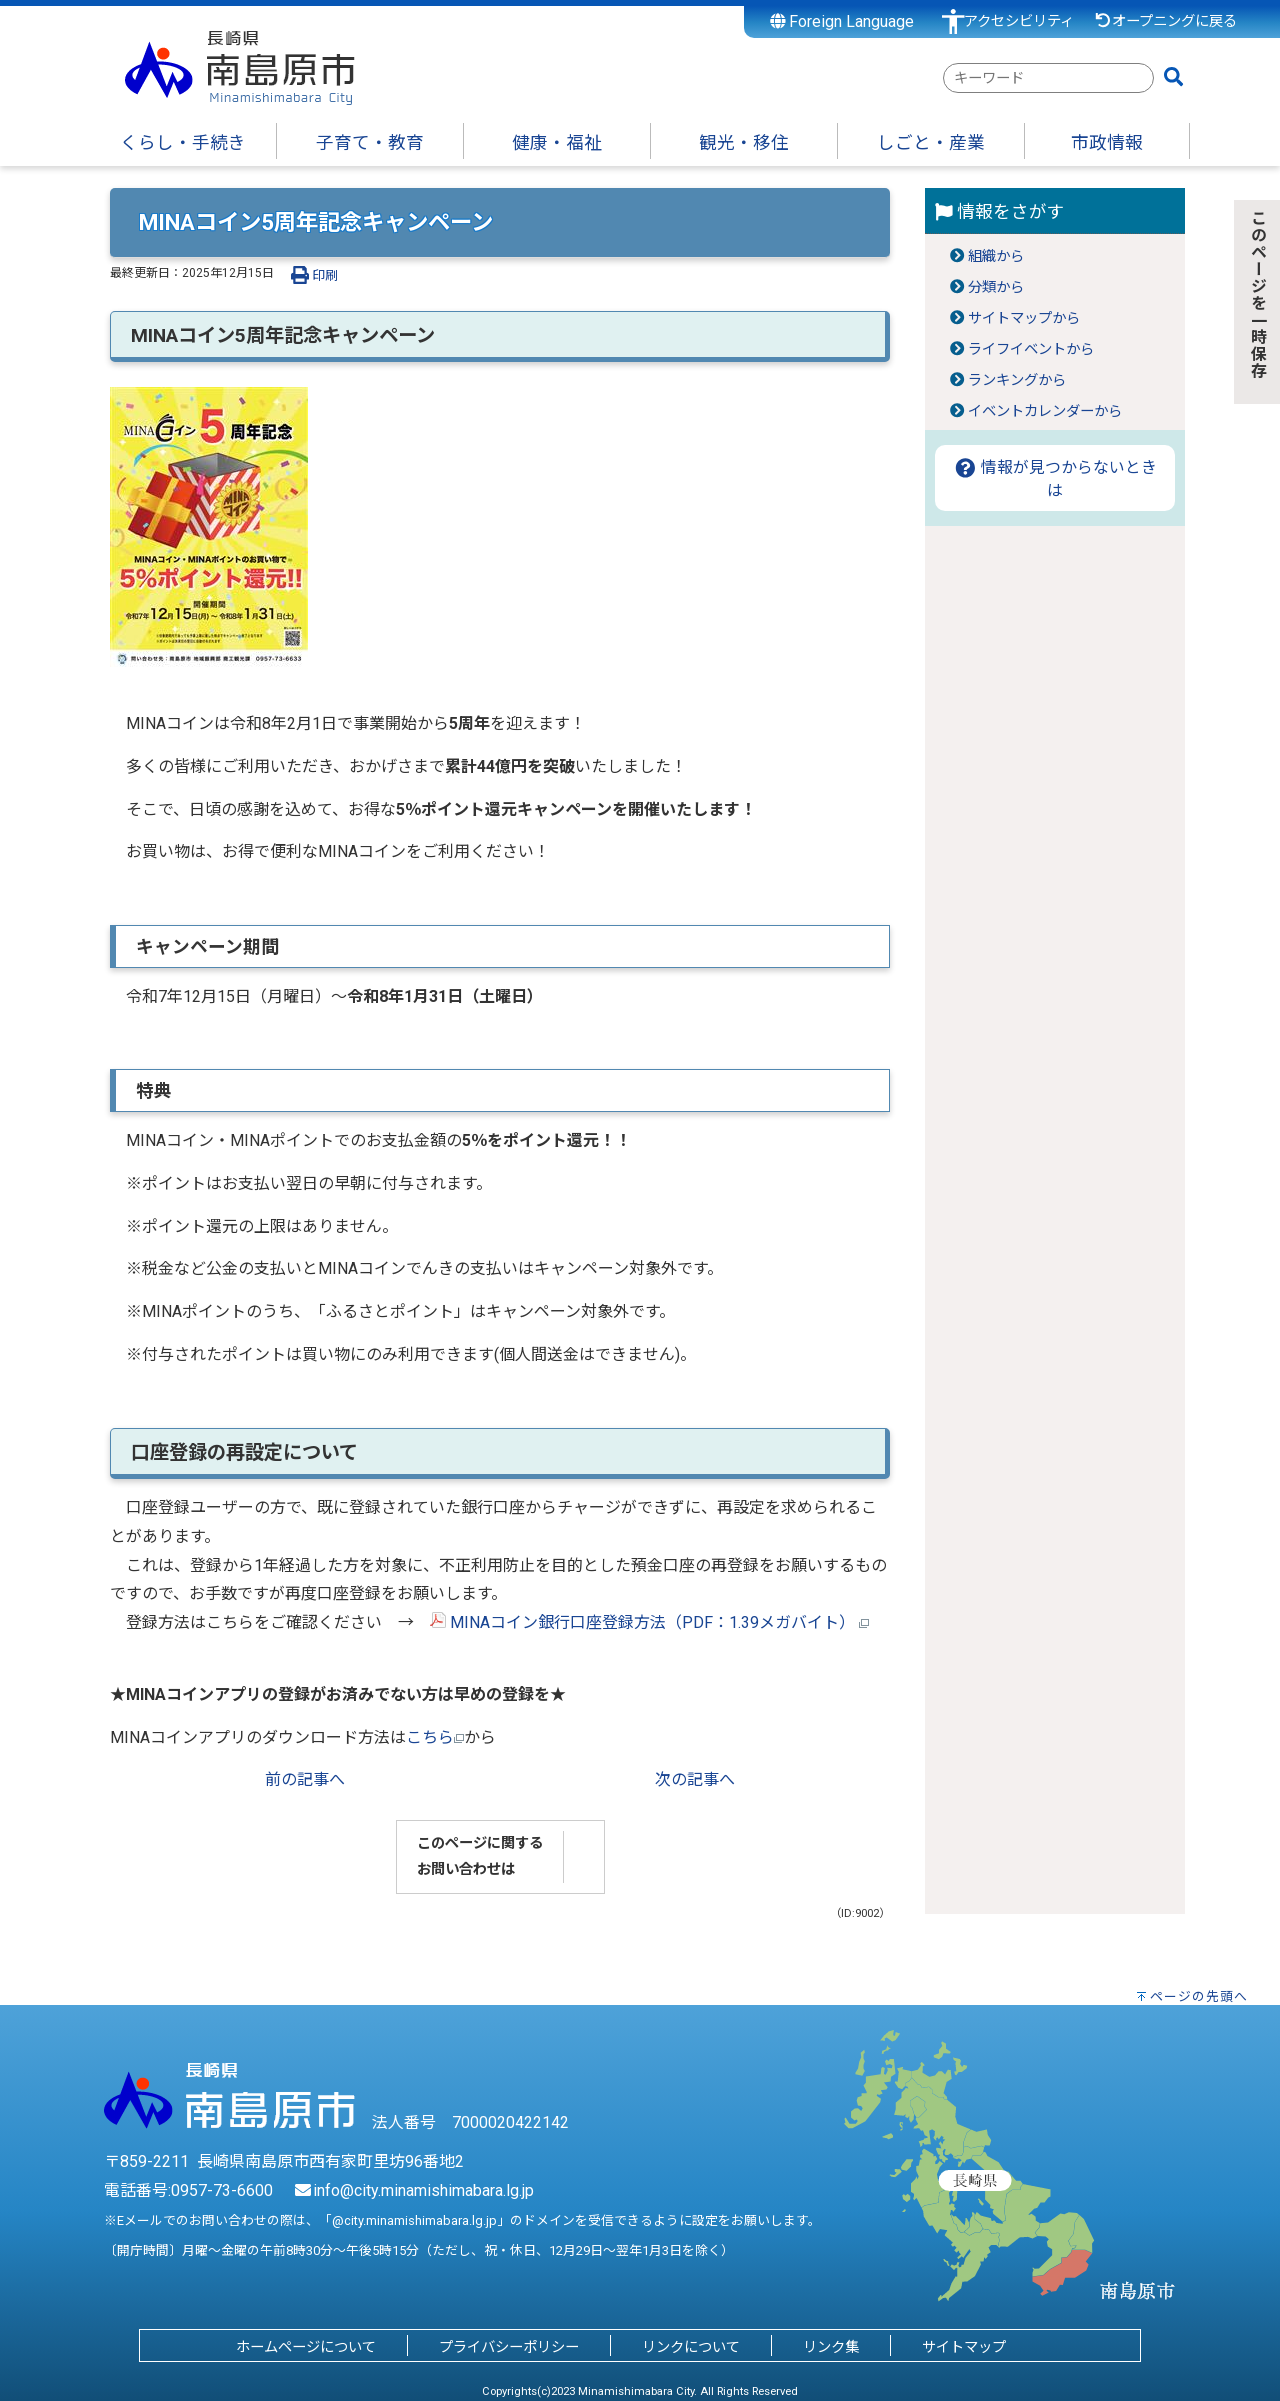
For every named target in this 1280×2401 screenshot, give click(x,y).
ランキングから (1017, 380)
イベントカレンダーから (1045, 411)
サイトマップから (1024, 318)
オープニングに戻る (1165, 21)
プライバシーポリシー (509, 2347)
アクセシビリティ (1019, 21)
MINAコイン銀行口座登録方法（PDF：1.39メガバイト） (649, 1622)
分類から (996, 287)
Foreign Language (842, 21)
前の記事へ (305, 1779)
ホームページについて (306, 2347)
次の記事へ (695, 1779)
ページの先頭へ (1199, 1996)
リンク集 (831, 2347)
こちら (435, 1737)
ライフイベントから (1031, 349)
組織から (996, 256)
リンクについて (691, 2347)
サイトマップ (964, 2347)
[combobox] (1048, 78)
